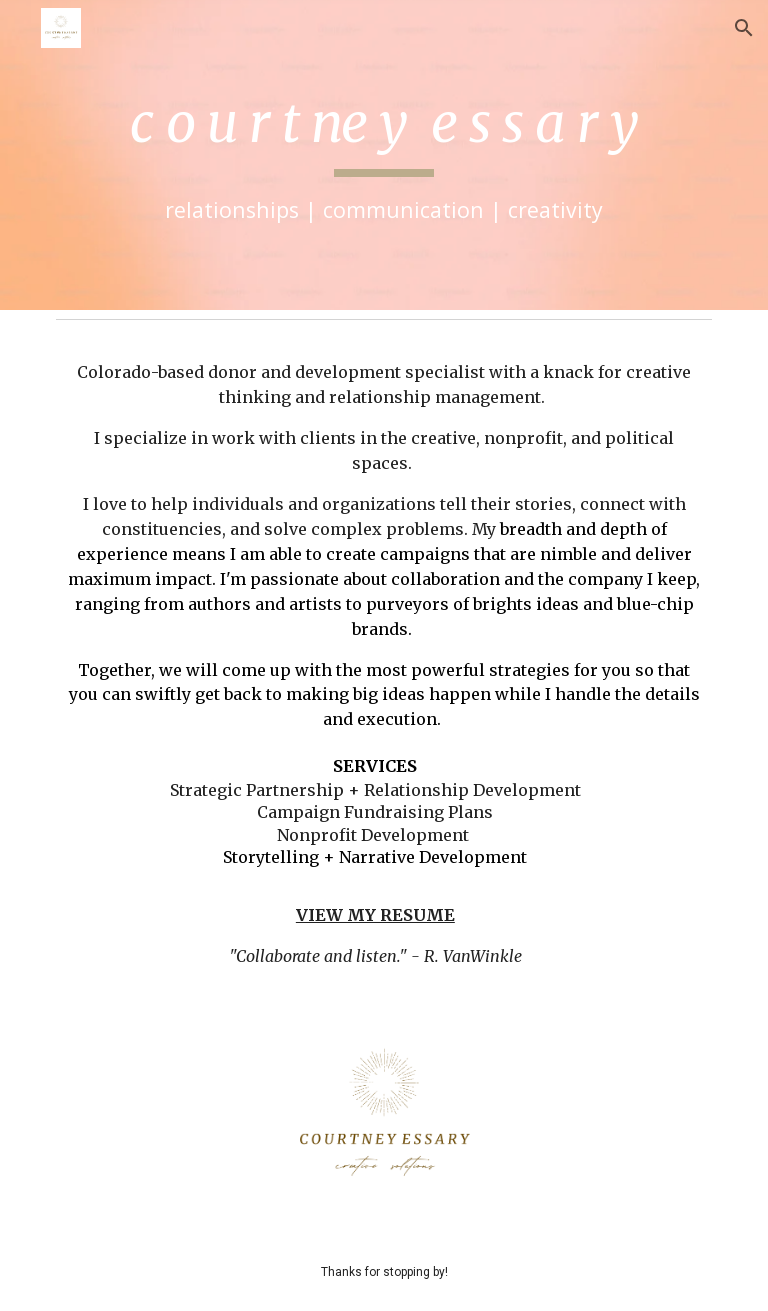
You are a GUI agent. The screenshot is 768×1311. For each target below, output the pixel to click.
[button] (744, 28)
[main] (383, 155)
